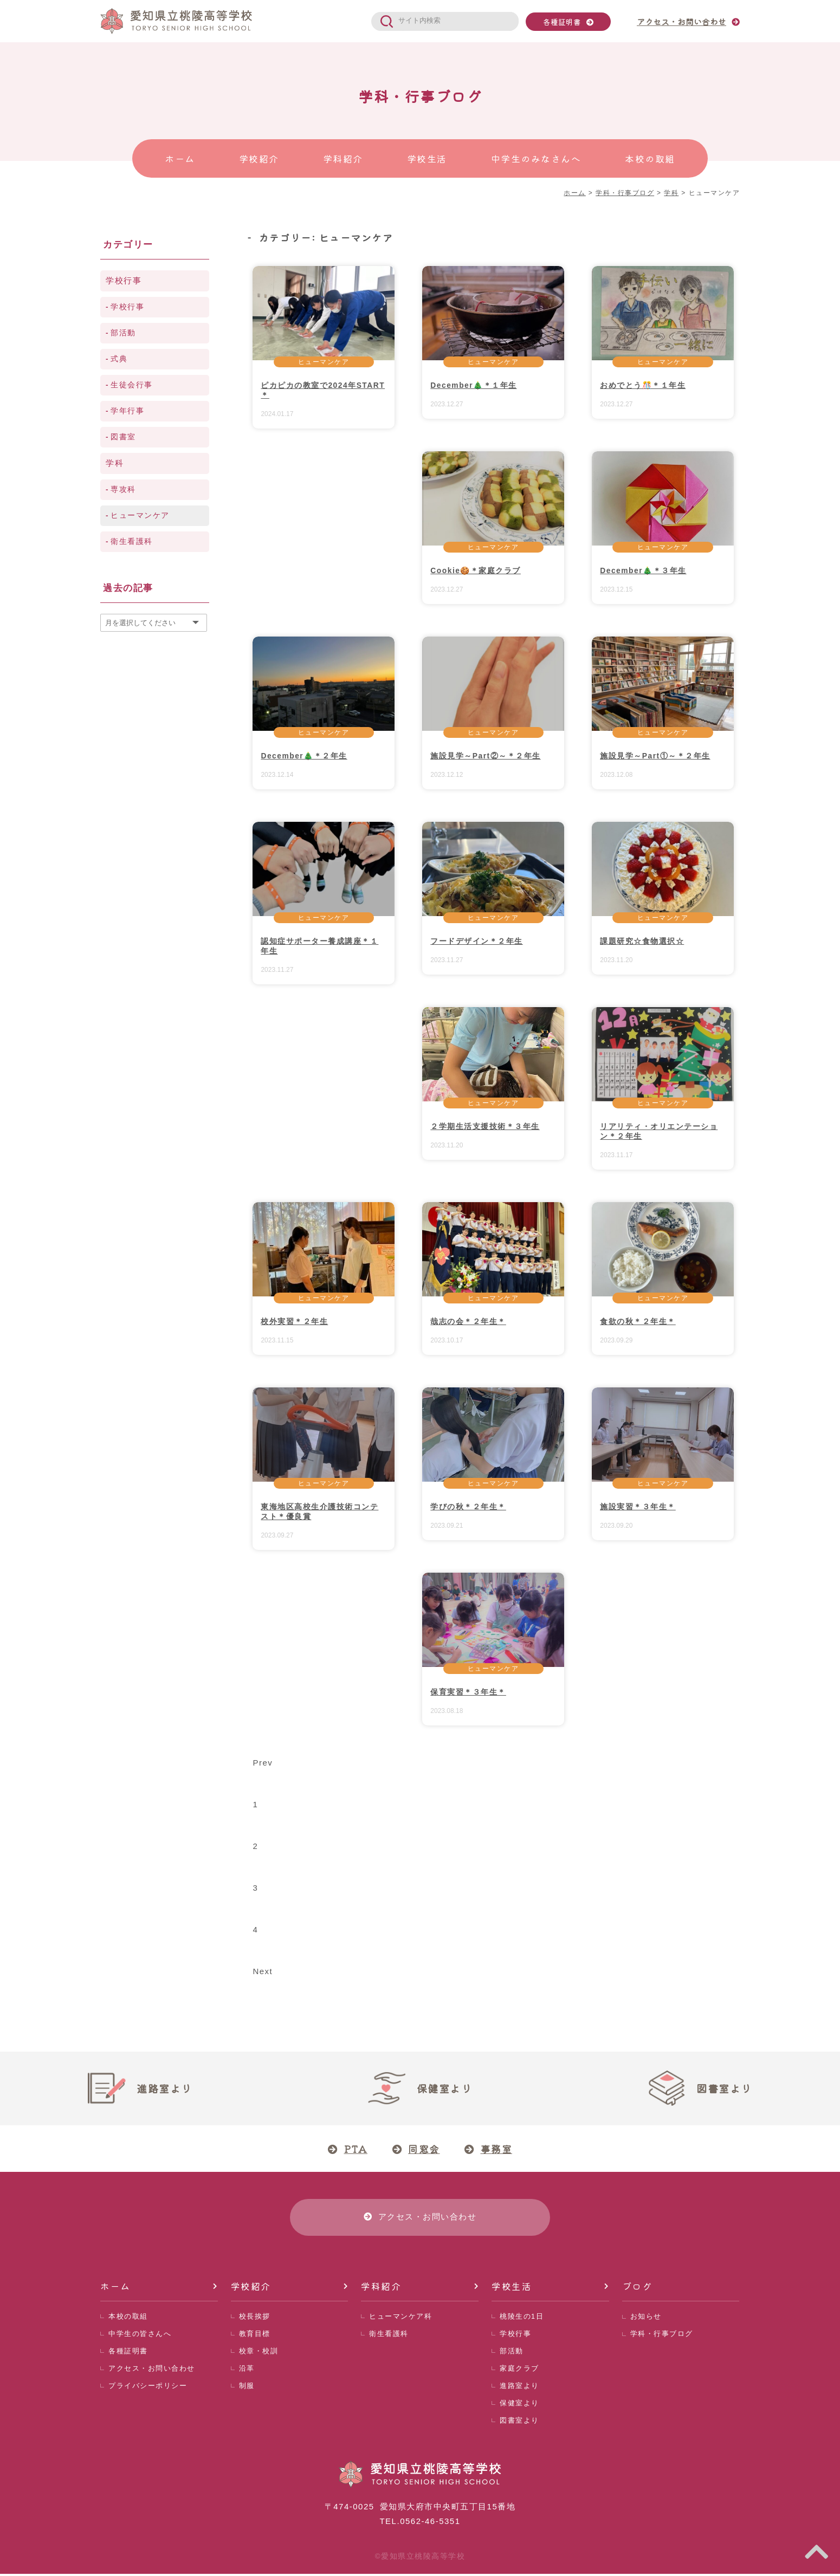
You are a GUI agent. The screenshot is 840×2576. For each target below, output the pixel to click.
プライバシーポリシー (147, 2388)
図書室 (123, 437)
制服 (247, 2388)
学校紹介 (251, 2288)
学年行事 (127, 411)
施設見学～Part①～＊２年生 (655, 755)
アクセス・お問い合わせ (151, 2370)
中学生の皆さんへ (139, 2336)
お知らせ (646, 2318)
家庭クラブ (519, 2370)
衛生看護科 (132, 541)
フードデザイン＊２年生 (476, 941)
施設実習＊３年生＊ (638, 1506)
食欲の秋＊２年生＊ (638, 1321)
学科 (115, 463)
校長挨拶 (254, 2318)
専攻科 (123, 489)
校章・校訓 (259, 2353)
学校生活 (512, 2288)
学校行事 (123, 280)
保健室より (519, 2405)
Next (263, 1971)
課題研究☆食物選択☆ (642, 941)
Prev (263, 1762)
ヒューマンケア (324, 362)
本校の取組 (128, 2318)
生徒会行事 (132, 385)
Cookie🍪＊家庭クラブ (475, 570)
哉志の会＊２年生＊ (468, 1321)
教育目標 (254, 2336)
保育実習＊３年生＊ (468, 1692)
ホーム (115, 2288)
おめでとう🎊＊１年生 (643, 385)
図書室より (519, 2422)
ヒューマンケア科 (400, 2318)
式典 (119, 359)
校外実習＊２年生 (294, 1321)
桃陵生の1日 (522, 2318)
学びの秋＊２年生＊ (468, 1506)
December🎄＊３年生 (643, 570)
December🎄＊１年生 (473, 385)
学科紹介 (381, 2288)
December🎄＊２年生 (304, 755)
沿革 (247, 2370)
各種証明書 (562, 21)
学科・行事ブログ (661, 2336)
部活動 (123, 333)
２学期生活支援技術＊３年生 (485, 1126)
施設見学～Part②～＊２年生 (485, 755)
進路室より (519, 2388)
